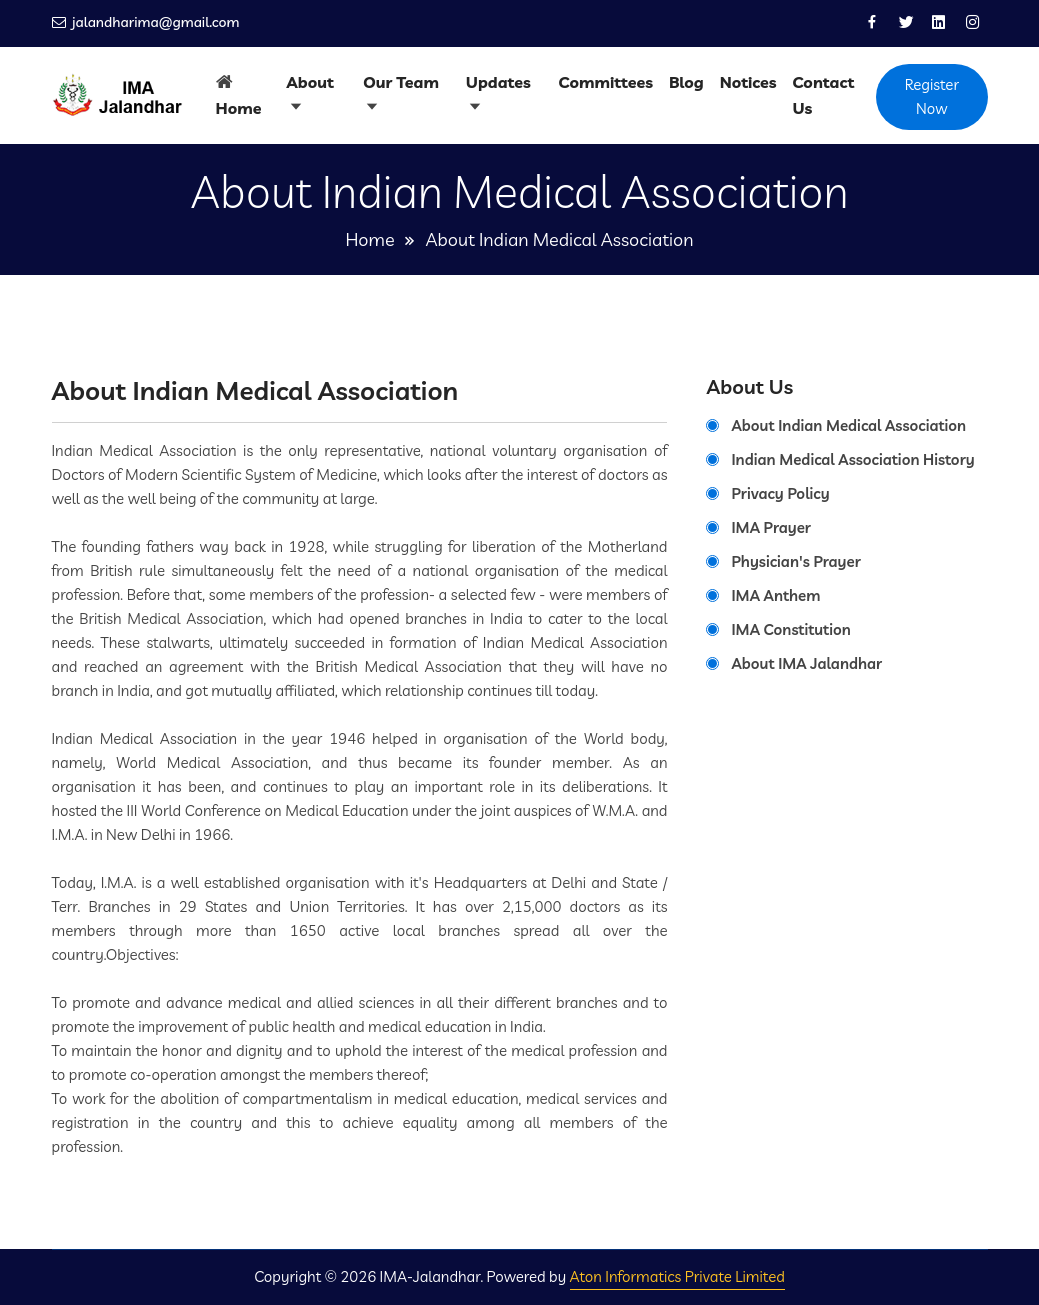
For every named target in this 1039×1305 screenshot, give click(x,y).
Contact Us (823, 95)
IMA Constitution (790, 629)
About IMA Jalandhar (806, 663)
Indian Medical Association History (852, 459)
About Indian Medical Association (848, 425)
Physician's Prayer (795, 561)
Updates (498, 82)
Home (239, 108)
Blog (686, 82)
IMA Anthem (775, 595)
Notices (748, 82)
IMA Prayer (771, 527)
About (310, 82)
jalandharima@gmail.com (153, 22)
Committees (606, 82)
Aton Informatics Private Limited (677, 1276)
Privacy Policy (780, 493)
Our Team (401, 82)
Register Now (932, 96)
